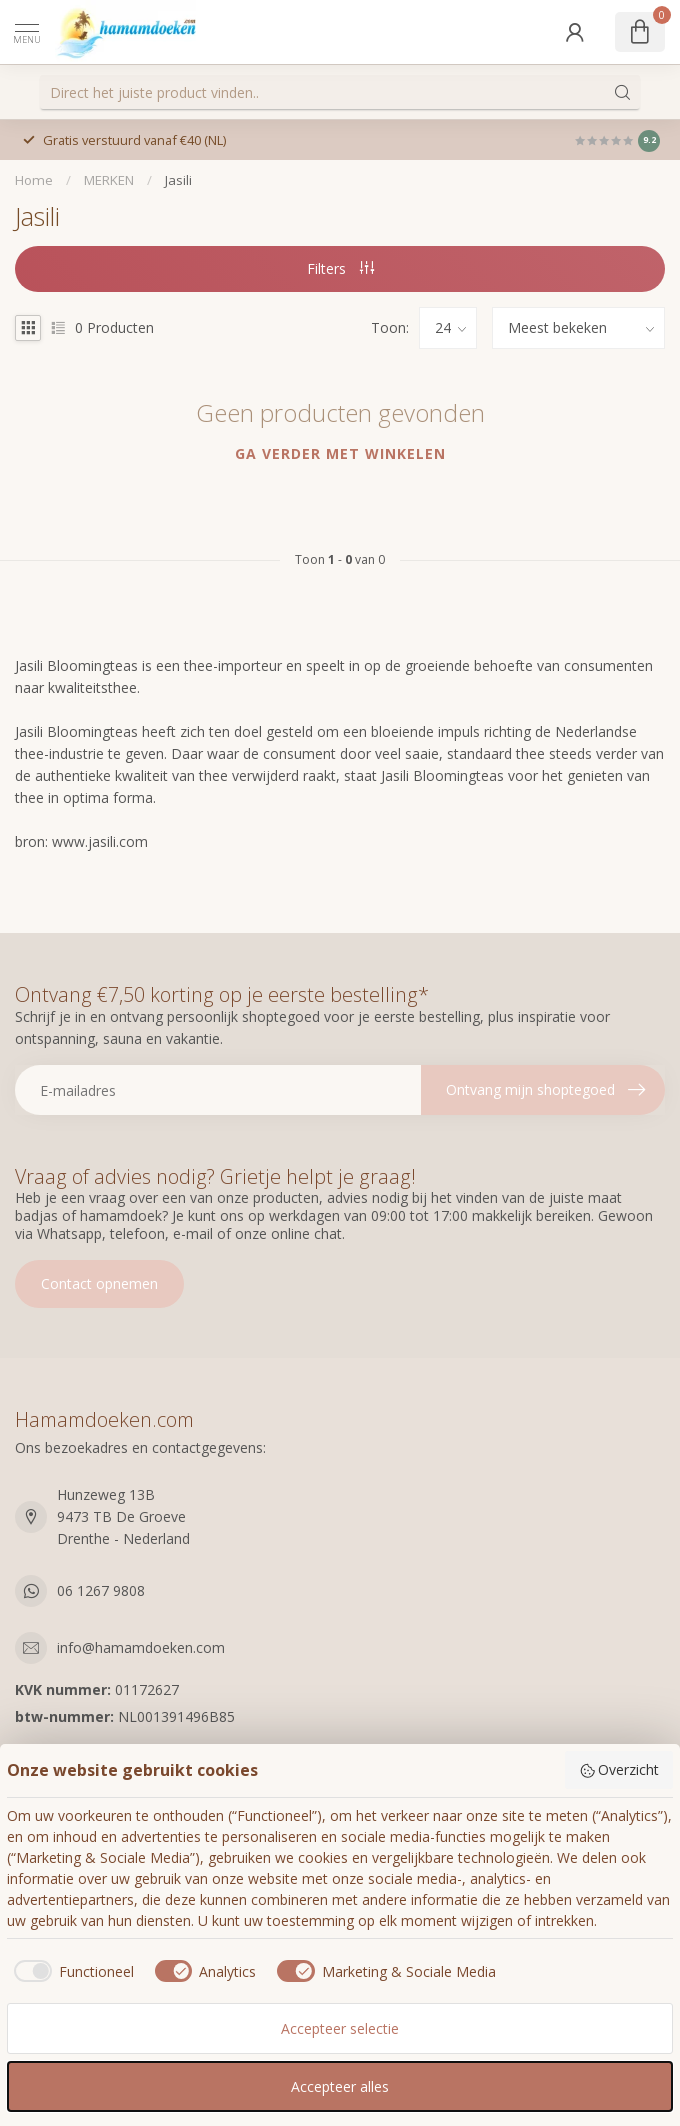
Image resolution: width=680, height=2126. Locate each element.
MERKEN (109, 180)
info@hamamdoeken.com (141, 1647)
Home (34, 180)
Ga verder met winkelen (340, 453)
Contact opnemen (99, 1283)
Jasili (178, 180)
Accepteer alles (340, 2086)
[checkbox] (70, 1971)
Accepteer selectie (340, 2028)
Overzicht (619, 1769)
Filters (340, 268)
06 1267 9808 (101, 1590)
